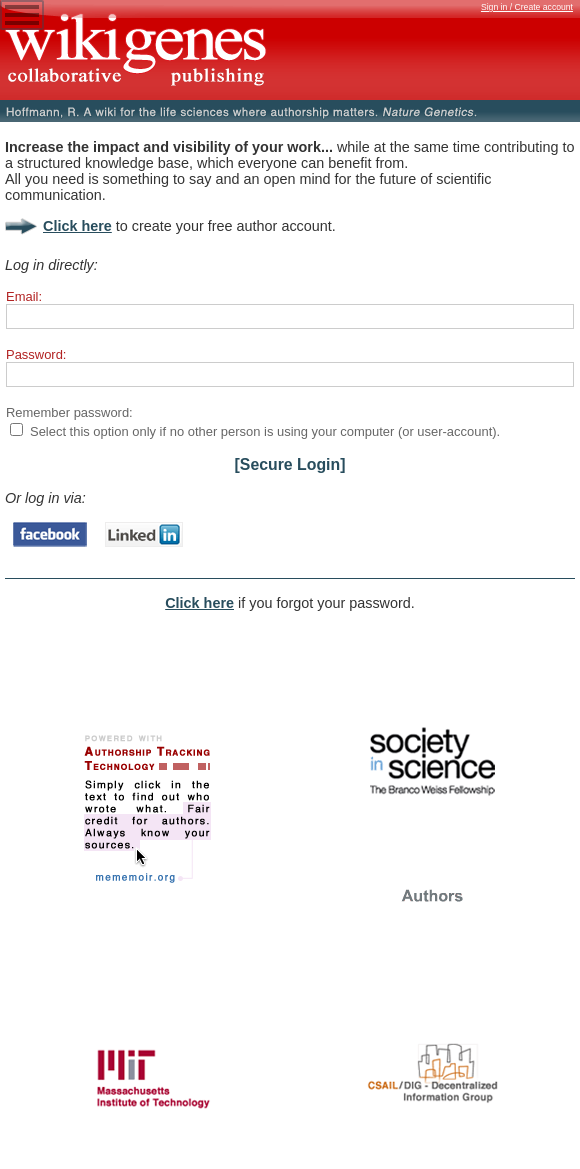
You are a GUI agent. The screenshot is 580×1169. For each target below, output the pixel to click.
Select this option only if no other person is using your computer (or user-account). (265, 431)
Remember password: (69, 412)
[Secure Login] (290, 464)
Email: (24, 296)
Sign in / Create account (527, 7)
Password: (36, 354)
